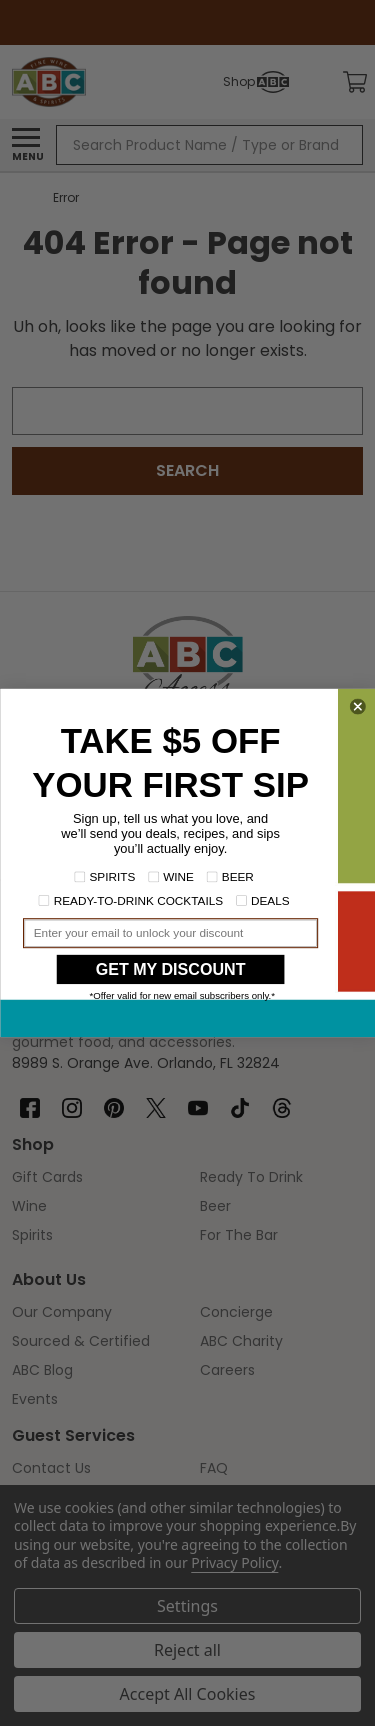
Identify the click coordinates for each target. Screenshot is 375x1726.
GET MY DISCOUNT (170, 969)
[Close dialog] (357, 707)
